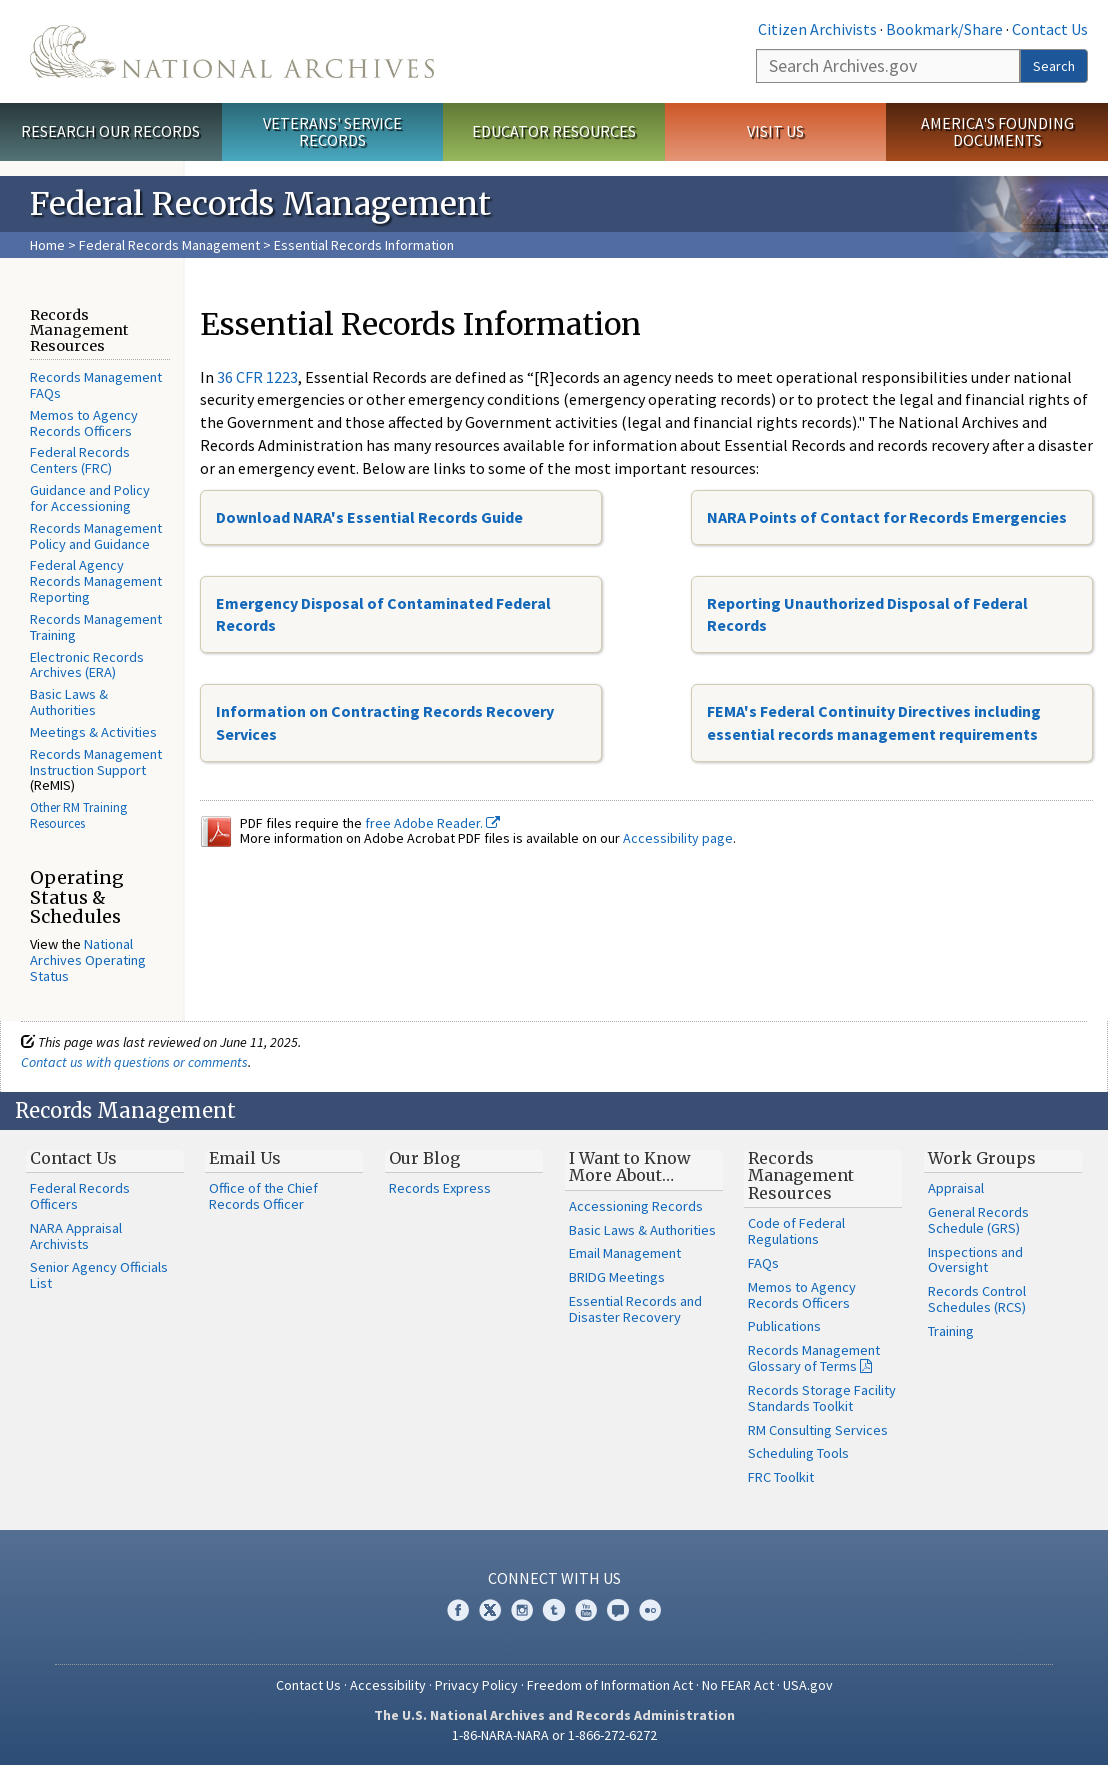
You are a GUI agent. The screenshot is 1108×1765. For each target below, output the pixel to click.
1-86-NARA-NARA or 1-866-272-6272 (554, 1735)
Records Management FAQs (96, 385)
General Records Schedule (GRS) (978, 1220)
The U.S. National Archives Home (232, 51)
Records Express (440, 1188)
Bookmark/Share (944, 29)
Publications (784, 1326)
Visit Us (775, 131)
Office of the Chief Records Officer (263, 1196)
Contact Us (1050, 29)
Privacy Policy (476, 1685)
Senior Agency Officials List (99, 1275)
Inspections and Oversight (975, 1260)
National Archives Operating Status (88, 960)
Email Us (245, 1158)
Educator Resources (554, 131)
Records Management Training (96, 627)
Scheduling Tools (798, 1453)
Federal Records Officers (80, 1196)
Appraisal (956, 1188)
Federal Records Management (169, 245)
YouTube (586, 1610)
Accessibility (388, 1685)
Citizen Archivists (817, 29)
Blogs (618, 1610)
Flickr (650, 1610)
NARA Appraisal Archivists (76, 1236)
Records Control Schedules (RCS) (977, 1299)
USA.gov (808, 1685)
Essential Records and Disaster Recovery (635, 1309)
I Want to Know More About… (630, 1167)
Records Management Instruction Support (96, 762)
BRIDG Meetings (617, 1277)
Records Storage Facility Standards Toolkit (822, 1398)
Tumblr (554, 1610)
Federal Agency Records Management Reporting (96, 581)
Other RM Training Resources (78, 815)
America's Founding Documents (997, 131)
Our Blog (424, 1158)
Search (1054, 66)
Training (951, 1331)
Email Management (625, 1253)
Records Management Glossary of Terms (814, 1358)
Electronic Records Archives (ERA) (87, 665)
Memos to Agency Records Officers (84, 423)
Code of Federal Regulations (796, 1231)
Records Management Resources (801, 1175)
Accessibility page (678, 838)
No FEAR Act (738, 1685)
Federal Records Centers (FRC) (80, 460)
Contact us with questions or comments (134, 1062)
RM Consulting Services (818, 1430)
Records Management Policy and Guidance (96, 536)
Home (47, 245)
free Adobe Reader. (432, 823)
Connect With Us (554, 1578)
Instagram (522, 1610)
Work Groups (982, 1158)
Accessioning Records (636, 1206)
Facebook (458, 1610)
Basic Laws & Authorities (69, 702)
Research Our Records (110, 131)
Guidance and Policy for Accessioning (90, 498)
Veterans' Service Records (332, 131)
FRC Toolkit (781, 1477)
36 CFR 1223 (257, 377)
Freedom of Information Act (610, 1685)
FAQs (763, 1263)
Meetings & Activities (93, 732)
